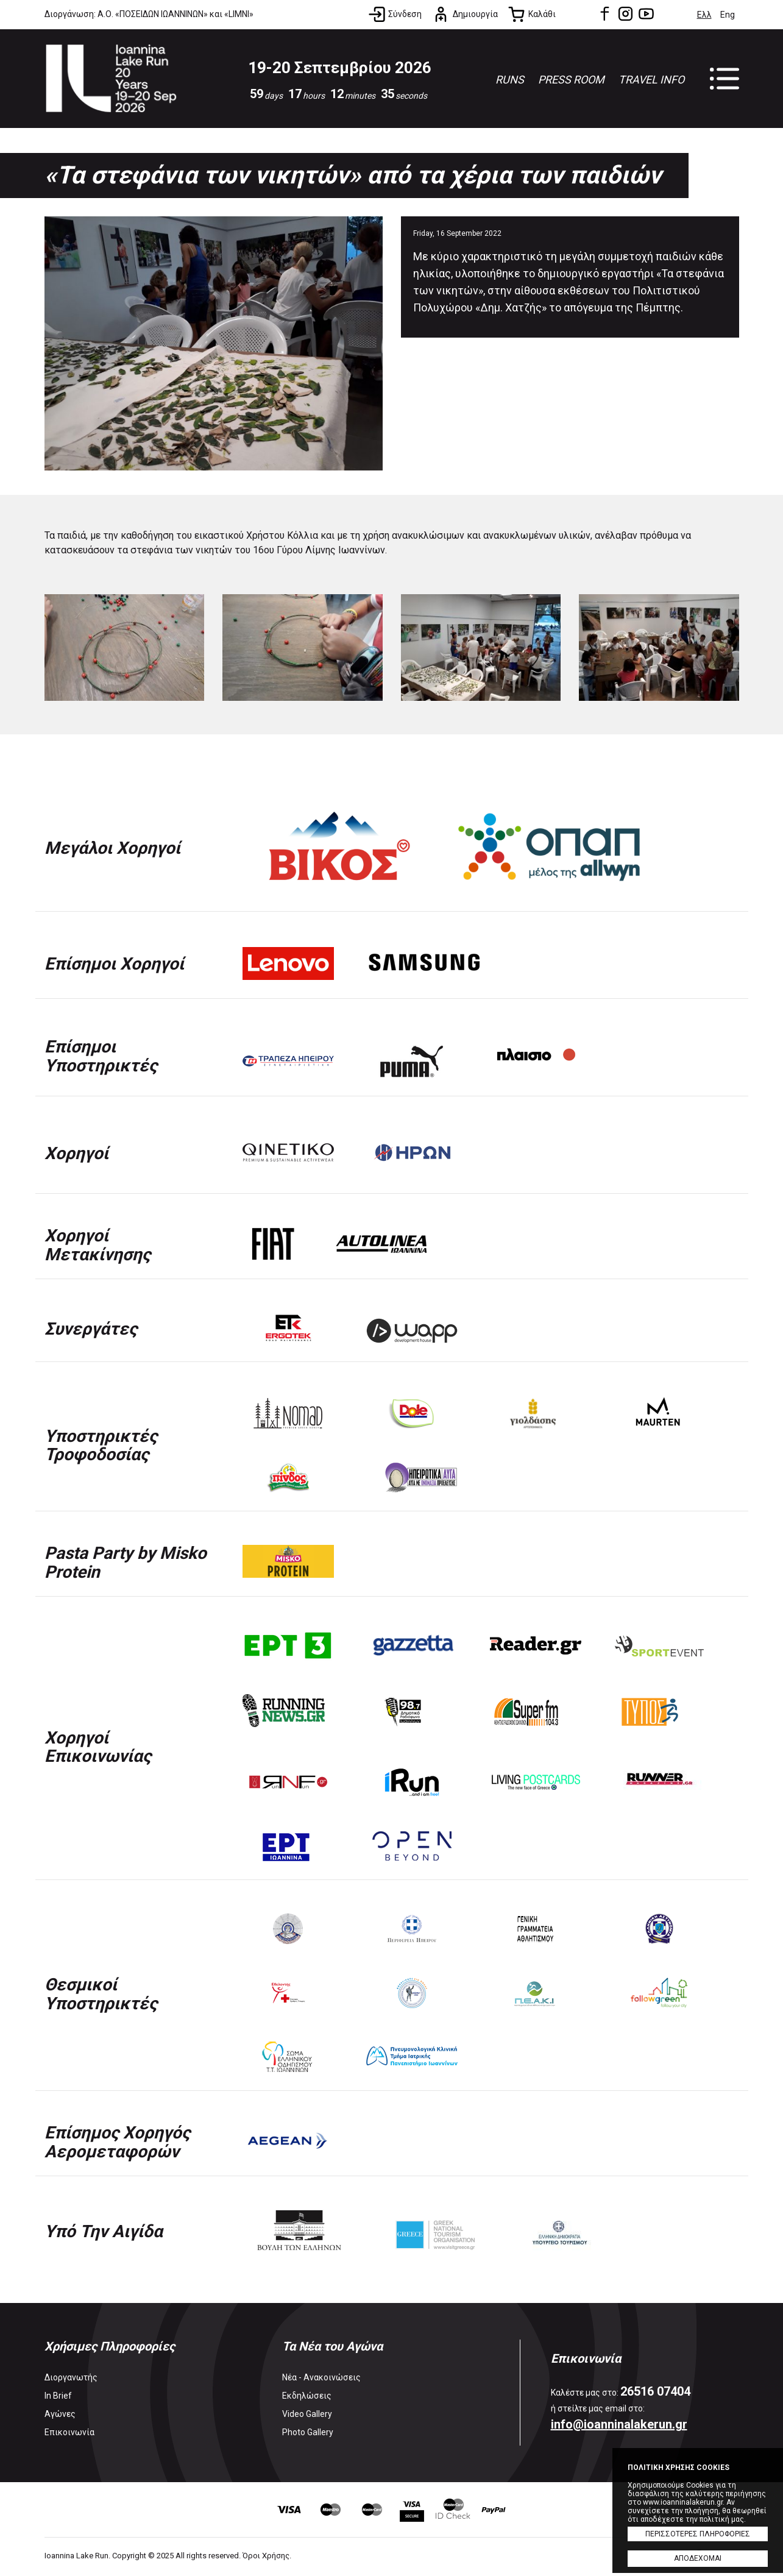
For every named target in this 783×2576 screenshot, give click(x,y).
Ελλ (704, 15)
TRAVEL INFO (651, 80)
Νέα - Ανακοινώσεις (321, 2379)
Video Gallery (307, 2416)
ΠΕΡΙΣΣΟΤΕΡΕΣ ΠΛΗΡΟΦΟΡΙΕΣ (697, 2534)
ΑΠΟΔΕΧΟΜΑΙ (697, 2558)
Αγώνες (60, 2416)
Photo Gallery (307, 2434)
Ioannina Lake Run (113, 80)
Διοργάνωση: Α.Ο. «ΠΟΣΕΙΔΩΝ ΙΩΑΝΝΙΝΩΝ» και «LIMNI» (148, 14)
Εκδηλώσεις (306, 2397)
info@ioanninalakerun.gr (619, 2426)
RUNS (509, 80)
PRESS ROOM (571, 80)
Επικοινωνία (69, 2434)
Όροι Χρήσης (266, 2557)
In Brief (58, 2397)
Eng (727, 15)
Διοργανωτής (70, 2379)
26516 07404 (655, 2393)
